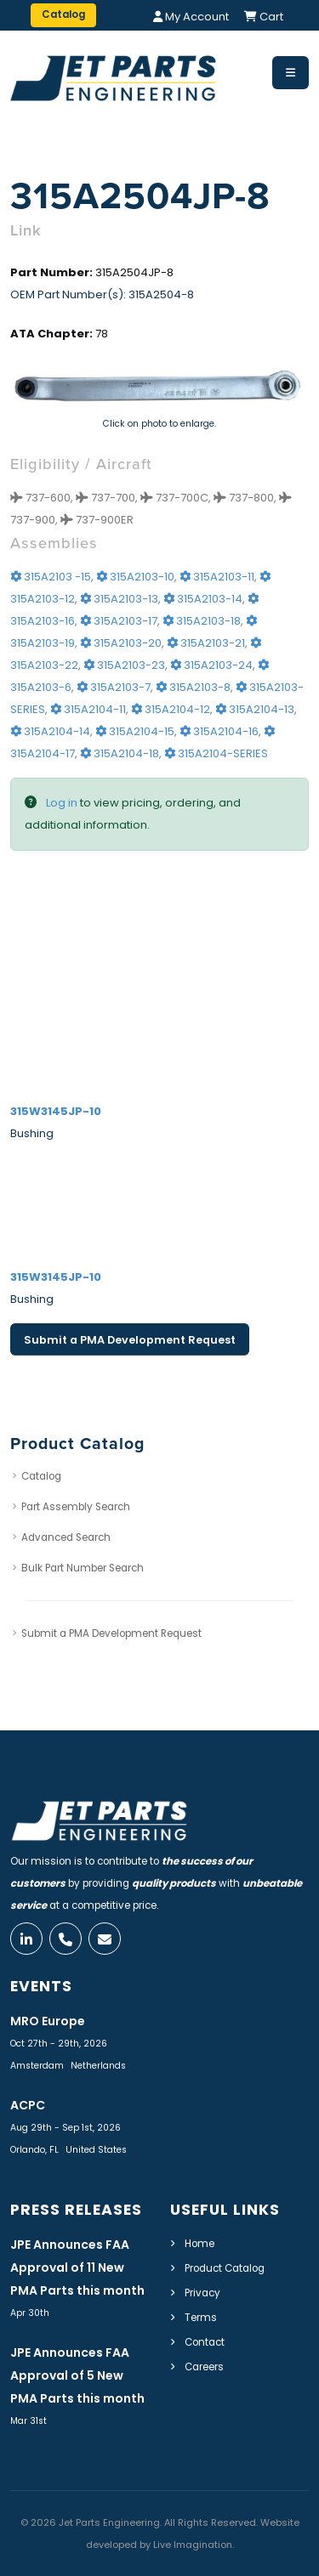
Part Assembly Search (75, 1507)
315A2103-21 (206, 643)
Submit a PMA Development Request (130, 1340)
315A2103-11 (216, 577)
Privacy (202, 2293)
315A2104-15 (134, 731)
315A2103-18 (201, 621)
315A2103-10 (135, 577)
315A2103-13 (119, 599)
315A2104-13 (254, 709)
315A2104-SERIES (216, 753)
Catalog (41, 1476)
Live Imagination (192, 2544)
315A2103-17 (118, 621)
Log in (61, 803)
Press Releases (76, 2210)
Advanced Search (66, 1537)
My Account (191, 16)
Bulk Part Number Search (82, 1568)
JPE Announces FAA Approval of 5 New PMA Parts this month (77, 2375)
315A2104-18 (119, 753)
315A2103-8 (193, 687)
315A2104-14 (50, 731)
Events (41, 1986)
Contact (205, 2342)
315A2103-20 (121, 643)
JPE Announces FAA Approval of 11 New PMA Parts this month (77, 2267)
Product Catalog (225, 2268)
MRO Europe (47, 2021)
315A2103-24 (211, 665)
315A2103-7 (114, 687)
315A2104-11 (88, 709)
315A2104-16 (219, 731)
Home (199, 2243)
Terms (201, 2317)
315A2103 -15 (50, 577)
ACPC (27, 2105)
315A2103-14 (202, 599)
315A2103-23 (124, 665)
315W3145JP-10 (55, 1111)
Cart (263, 16)
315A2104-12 (170, 709)
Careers (204, 2367)
